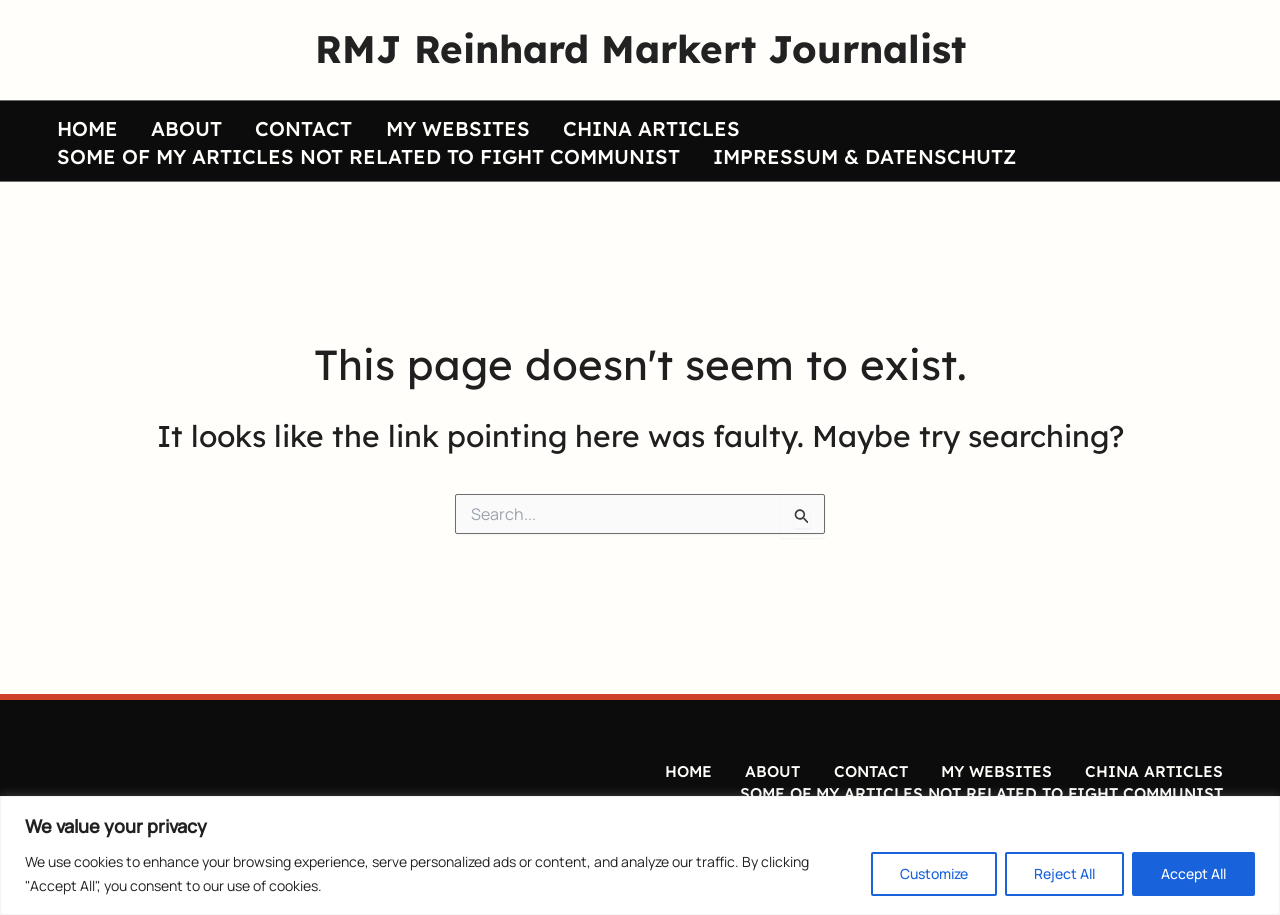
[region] (640, 855)
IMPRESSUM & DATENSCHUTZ (844, 163)
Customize (934, 873)
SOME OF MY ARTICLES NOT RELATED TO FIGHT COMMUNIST (361, 163)
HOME (80, 121)
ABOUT (166, 121)
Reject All (1064, 873)
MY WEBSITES (411, 121)
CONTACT (270, 121)
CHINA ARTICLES (591, 121)
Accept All (1193, 873)
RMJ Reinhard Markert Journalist (640, 49)
